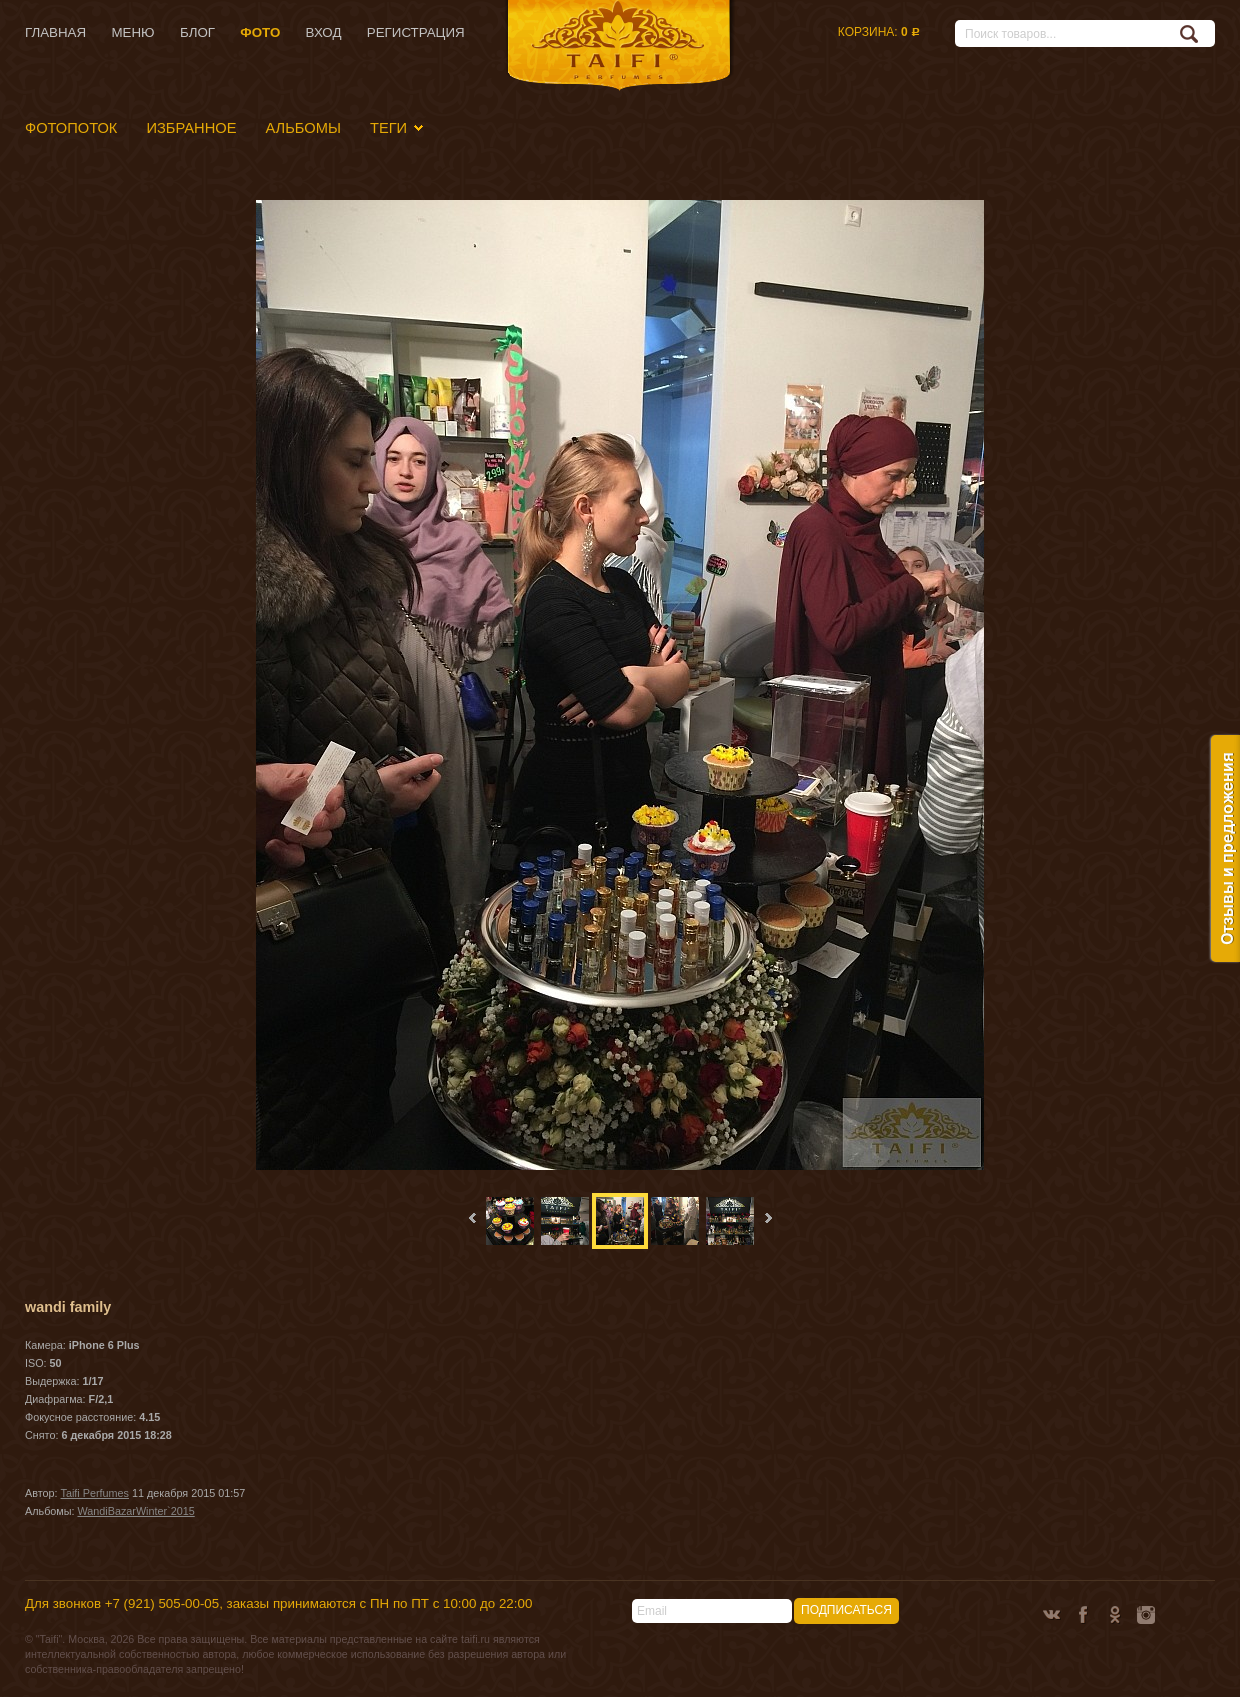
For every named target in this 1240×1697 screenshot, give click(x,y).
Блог (197, 32)
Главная (55, 32)
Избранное (191, 128)
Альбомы (302, 128)
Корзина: (879, 32)
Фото (260, 32)
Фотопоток (71, 128)
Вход (324, 32)
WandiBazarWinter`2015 (136, 1511)
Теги (388, 128)
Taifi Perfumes (95, 1493)
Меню (132, 32)
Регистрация (416, 32)
